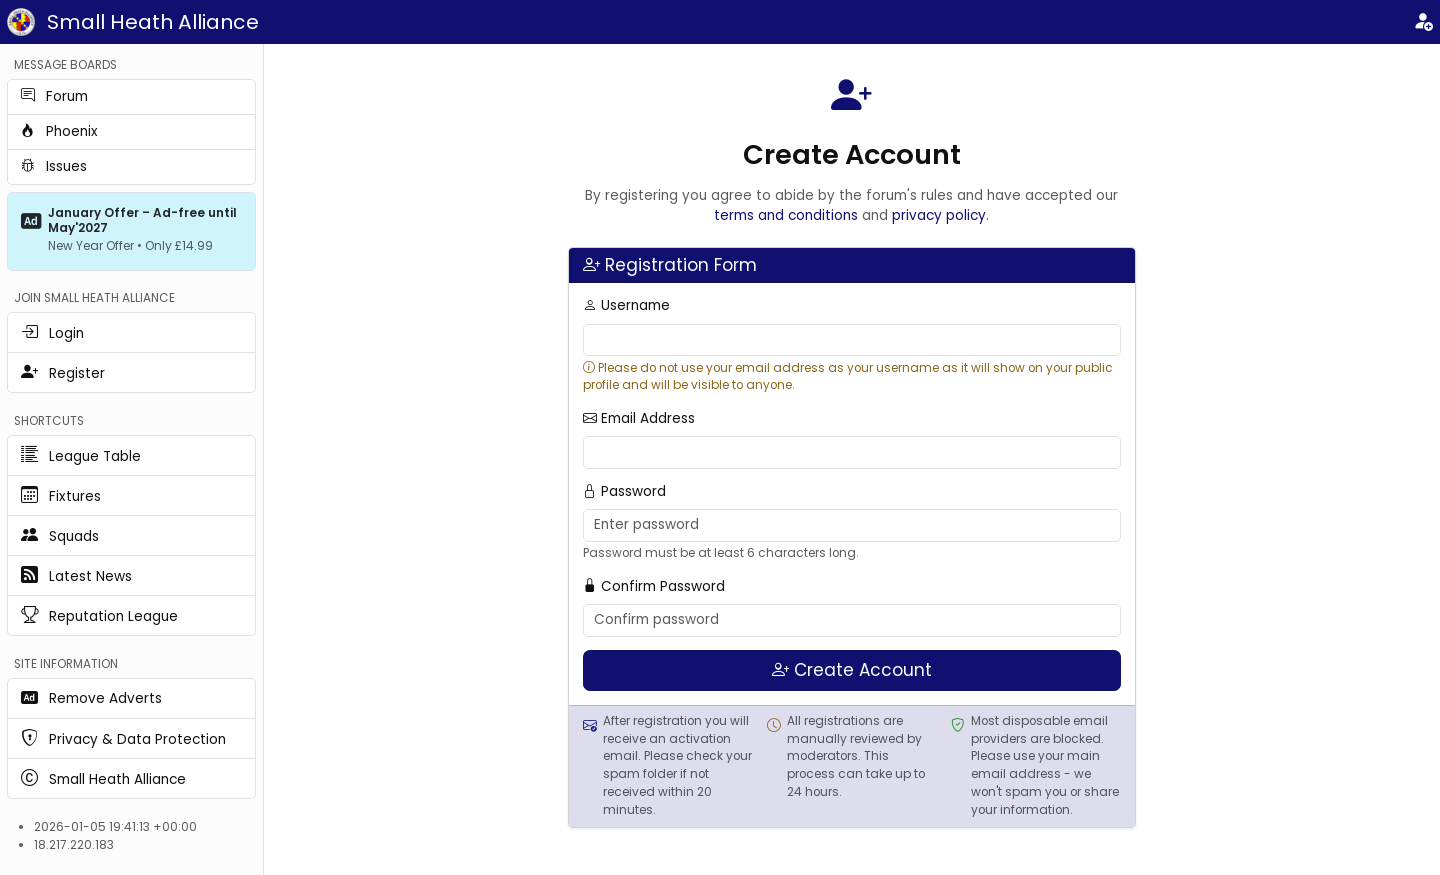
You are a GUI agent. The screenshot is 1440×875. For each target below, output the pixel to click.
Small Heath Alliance (153, 22)
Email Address (639, 418)
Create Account (852, 670)
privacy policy (939, 215)
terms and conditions (786, 215)
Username (626, 305)
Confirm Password (654, 586)
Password (624, 491)
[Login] (1423, 22)
